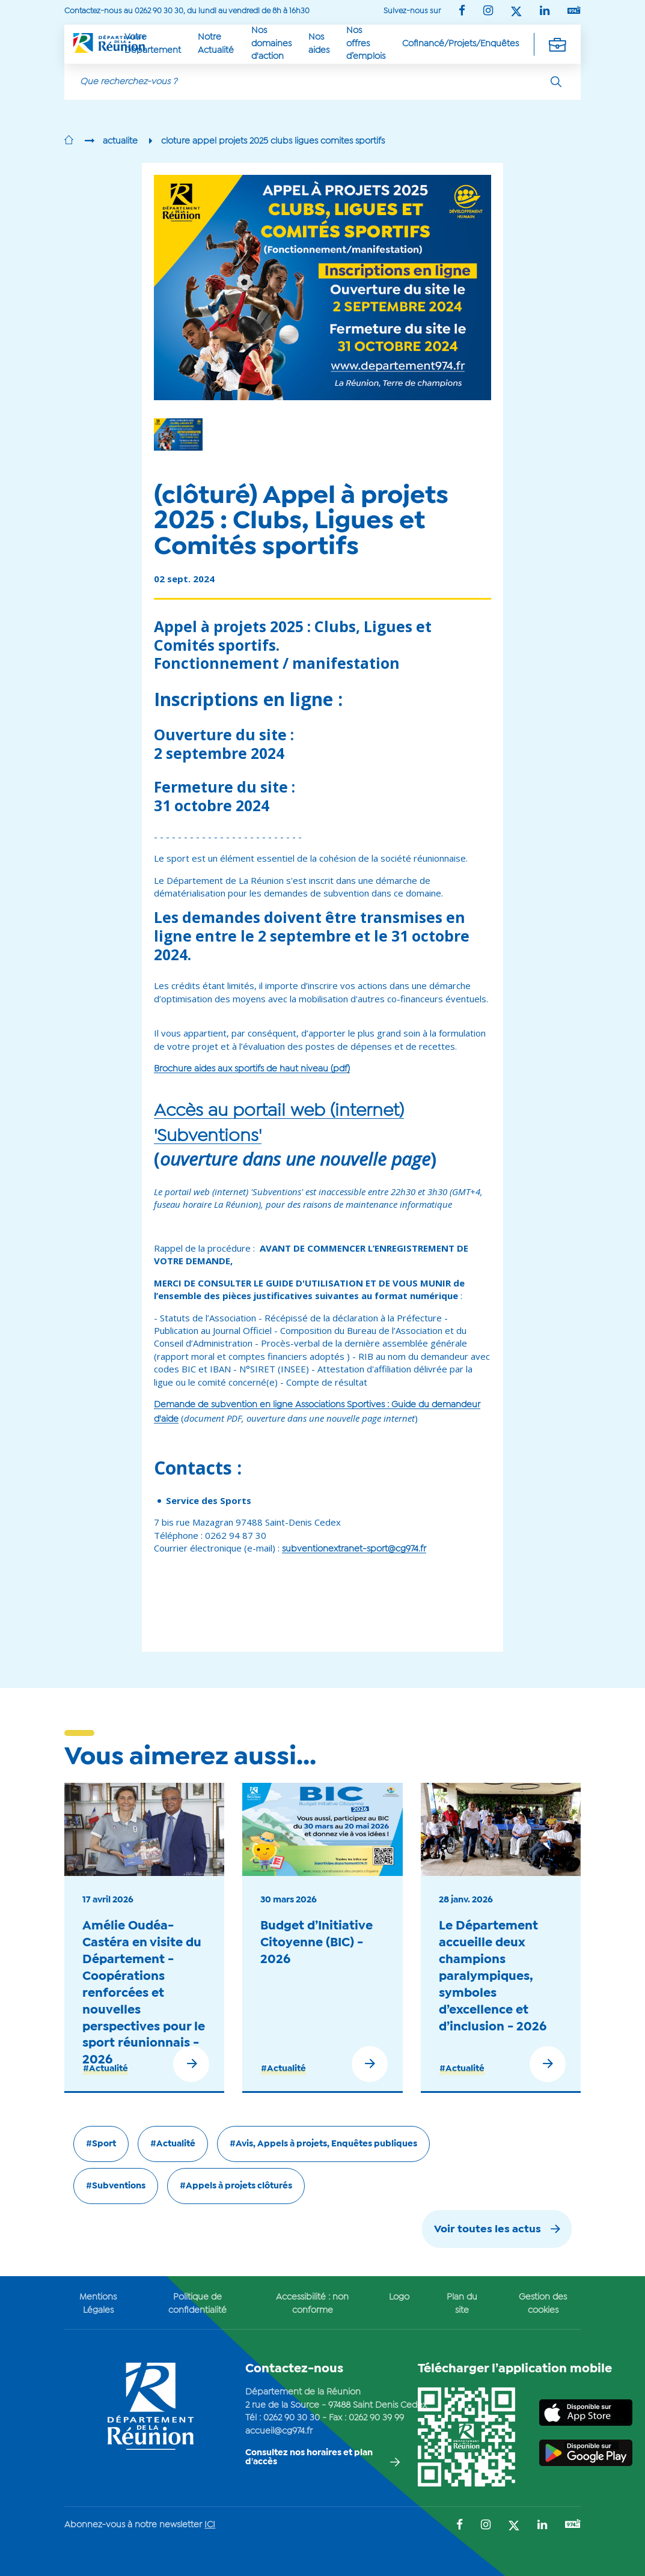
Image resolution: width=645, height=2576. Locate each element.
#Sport (101, 2144)
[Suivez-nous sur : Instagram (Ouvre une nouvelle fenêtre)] (488, 12)
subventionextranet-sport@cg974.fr (354, 1549)
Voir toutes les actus (487, 2229)
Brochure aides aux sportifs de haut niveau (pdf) (252, 1069)
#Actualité (105, 2068)
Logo (399, 2297)
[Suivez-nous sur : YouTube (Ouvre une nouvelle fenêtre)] (574, 11)
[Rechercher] (556, 81)
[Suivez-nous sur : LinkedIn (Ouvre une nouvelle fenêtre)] (544, 12)
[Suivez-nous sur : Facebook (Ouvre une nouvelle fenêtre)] (462, 12)
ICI (209, 2525)
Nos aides (318, 43)
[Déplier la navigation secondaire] (557, 44)
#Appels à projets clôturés (236, 2186)
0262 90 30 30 (291, 2418)
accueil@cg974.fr (279, 2431)
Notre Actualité (216, 43)
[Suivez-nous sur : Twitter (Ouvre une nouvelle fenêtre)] (516, 12)
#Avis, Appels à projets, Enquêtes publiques (323, 2144)
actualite (120, 141)
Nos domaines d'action (271, 43)
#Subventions (115, 2186)
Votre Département (152, 43)
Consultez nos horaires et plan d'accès (309, 2457)
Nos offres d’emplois (365, 43)
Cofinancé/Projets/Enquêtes (460, 43)
